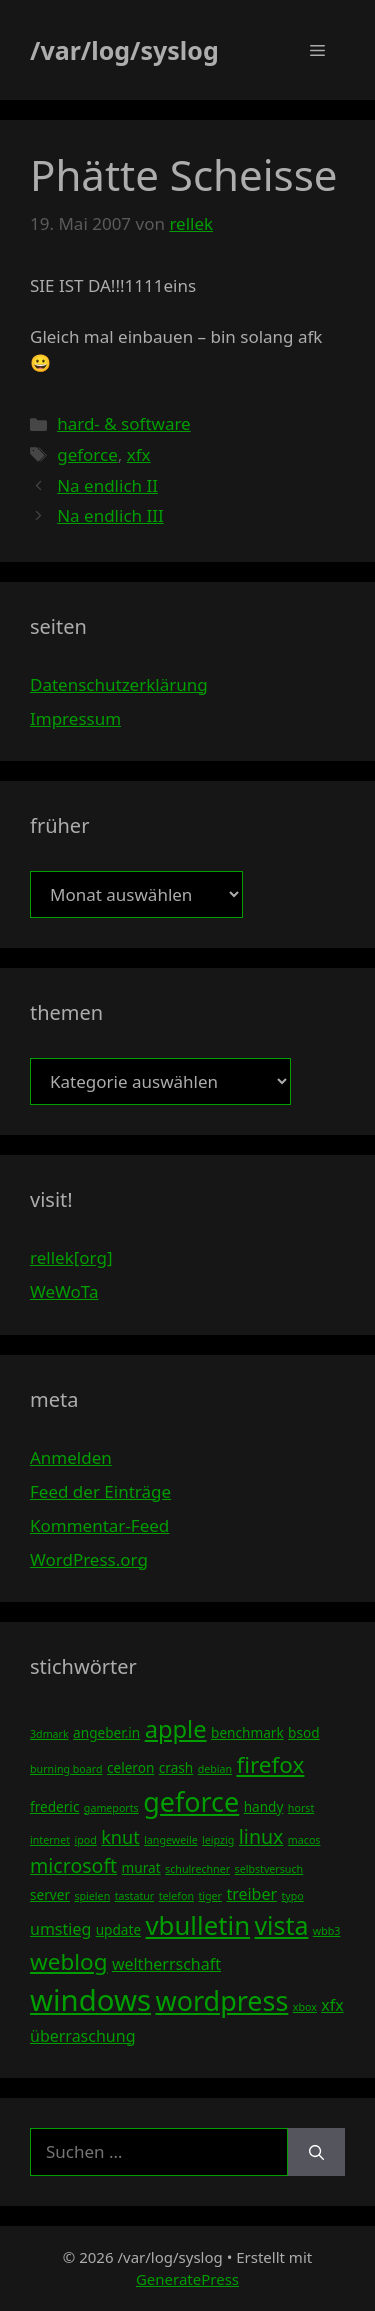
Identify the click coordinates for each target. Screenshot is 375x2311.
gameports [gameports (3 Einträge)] (111, 1808)
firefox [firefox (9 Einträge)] (270, 1764)
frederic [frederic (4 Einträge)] (54, 1806)
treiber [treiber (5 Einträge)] (251, 1894)
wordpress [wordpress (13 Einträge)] (221, 2000)
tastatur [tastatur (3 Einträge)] (135, 1896)
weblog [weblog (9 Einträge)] (68, 1961)
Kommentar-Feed (99, 1525)
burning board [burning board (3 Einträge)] (66, 1769)
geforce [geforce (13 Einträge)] (191, 1801)
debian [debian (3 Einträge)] (215, 1769)
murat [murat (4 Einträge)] (141, 1867)
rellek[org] (71, 1257)
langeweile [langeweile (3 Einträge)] (171, 1840)
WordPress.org (89, 1559)
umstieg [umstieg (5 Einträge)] (60, 1929)
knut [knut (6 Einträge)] (120, 1837)
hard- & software (124, 423)
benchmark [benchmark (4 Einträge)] (247, 1732)
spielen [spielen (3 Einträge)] (92, 1896)
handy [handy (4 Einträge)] (264, 1806)
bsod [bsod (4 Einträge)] (304, 1732)
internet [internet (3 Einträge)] (50, 1840)
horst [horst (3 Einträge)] (301, 1808)
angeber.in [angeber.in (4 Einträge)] (106, 1732)
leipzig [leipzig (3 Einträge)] (218, 1840)
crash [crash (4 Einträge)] (176, 1767)
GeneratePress (187, 2279)
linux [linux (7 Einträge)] (261, 1836)
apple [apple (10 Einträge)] (176, 1729)
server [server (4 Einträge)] (50, 1894)
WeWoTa (64, 1291)
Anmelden (71, 1457)
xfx (139, 454)
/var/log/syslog (124, 50)
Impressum (75, 718)
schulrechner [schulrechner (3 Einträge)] (197, 1869)
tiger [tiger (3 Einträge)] (210, 1896)
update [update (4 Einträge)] (118, 1929)
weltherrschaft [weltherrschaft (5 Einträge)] (166, 1964)
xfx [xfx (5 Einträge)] (332, 2005)
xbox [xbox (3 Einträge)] (305, 2007)
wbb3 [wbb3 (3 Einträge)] (327, 1931)
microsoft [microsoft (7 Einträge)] (73, 1865)
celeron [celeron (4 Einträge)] (130, 1767)
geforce (87, 454)
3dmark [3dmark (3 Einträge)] (49, 1734)
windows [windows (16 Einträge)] (90, 2000)
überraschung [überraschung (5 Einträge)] (82, 2036)
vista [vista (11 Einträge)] (281, 1925)
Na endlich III (110, 515)
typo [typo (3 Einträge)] (293, 1896)
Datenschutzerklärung (119, 684)
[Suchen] (316, 2152)
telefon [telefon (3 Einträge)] (176, 1896)
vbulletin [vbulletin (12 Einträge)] (198, 1925)
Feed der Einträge (100, 1491)
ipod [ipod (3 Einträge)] (85, 1840)
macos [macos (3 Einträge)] (304, 1840)
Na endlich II (107, 485)
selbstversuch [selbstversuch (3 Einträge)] (269, 1869)
